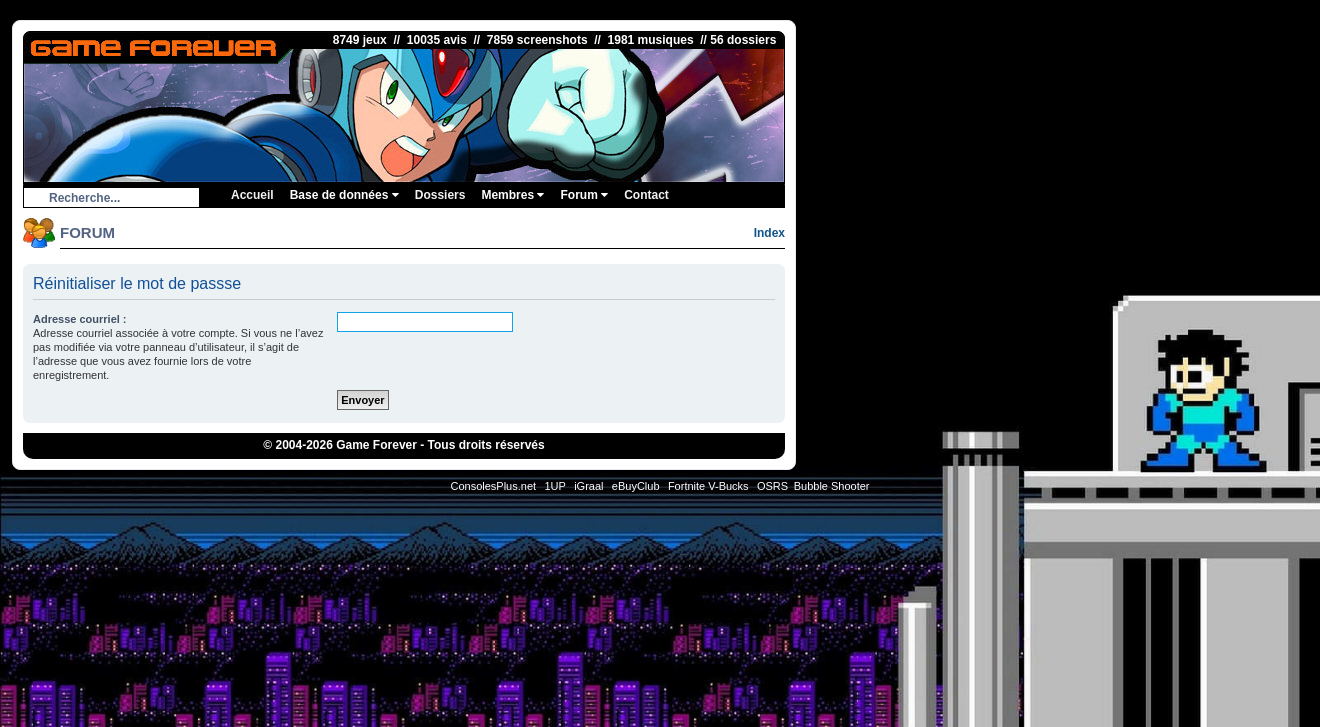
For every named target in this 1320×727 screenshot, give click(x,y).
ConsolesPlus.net (493, 486)
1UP (554, 486)
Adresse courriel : (80, 319)
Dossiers (440, 195)
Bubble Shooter (832, 486)
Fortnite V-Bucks (708, 486)
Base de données (344, 195)
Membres (512, 195)
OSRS (772, 486)
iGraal (588, 486)
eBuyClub (636, 486)
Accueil (252, 195)
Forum (584, 195)
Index (769, 233)
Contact (646, 195)
